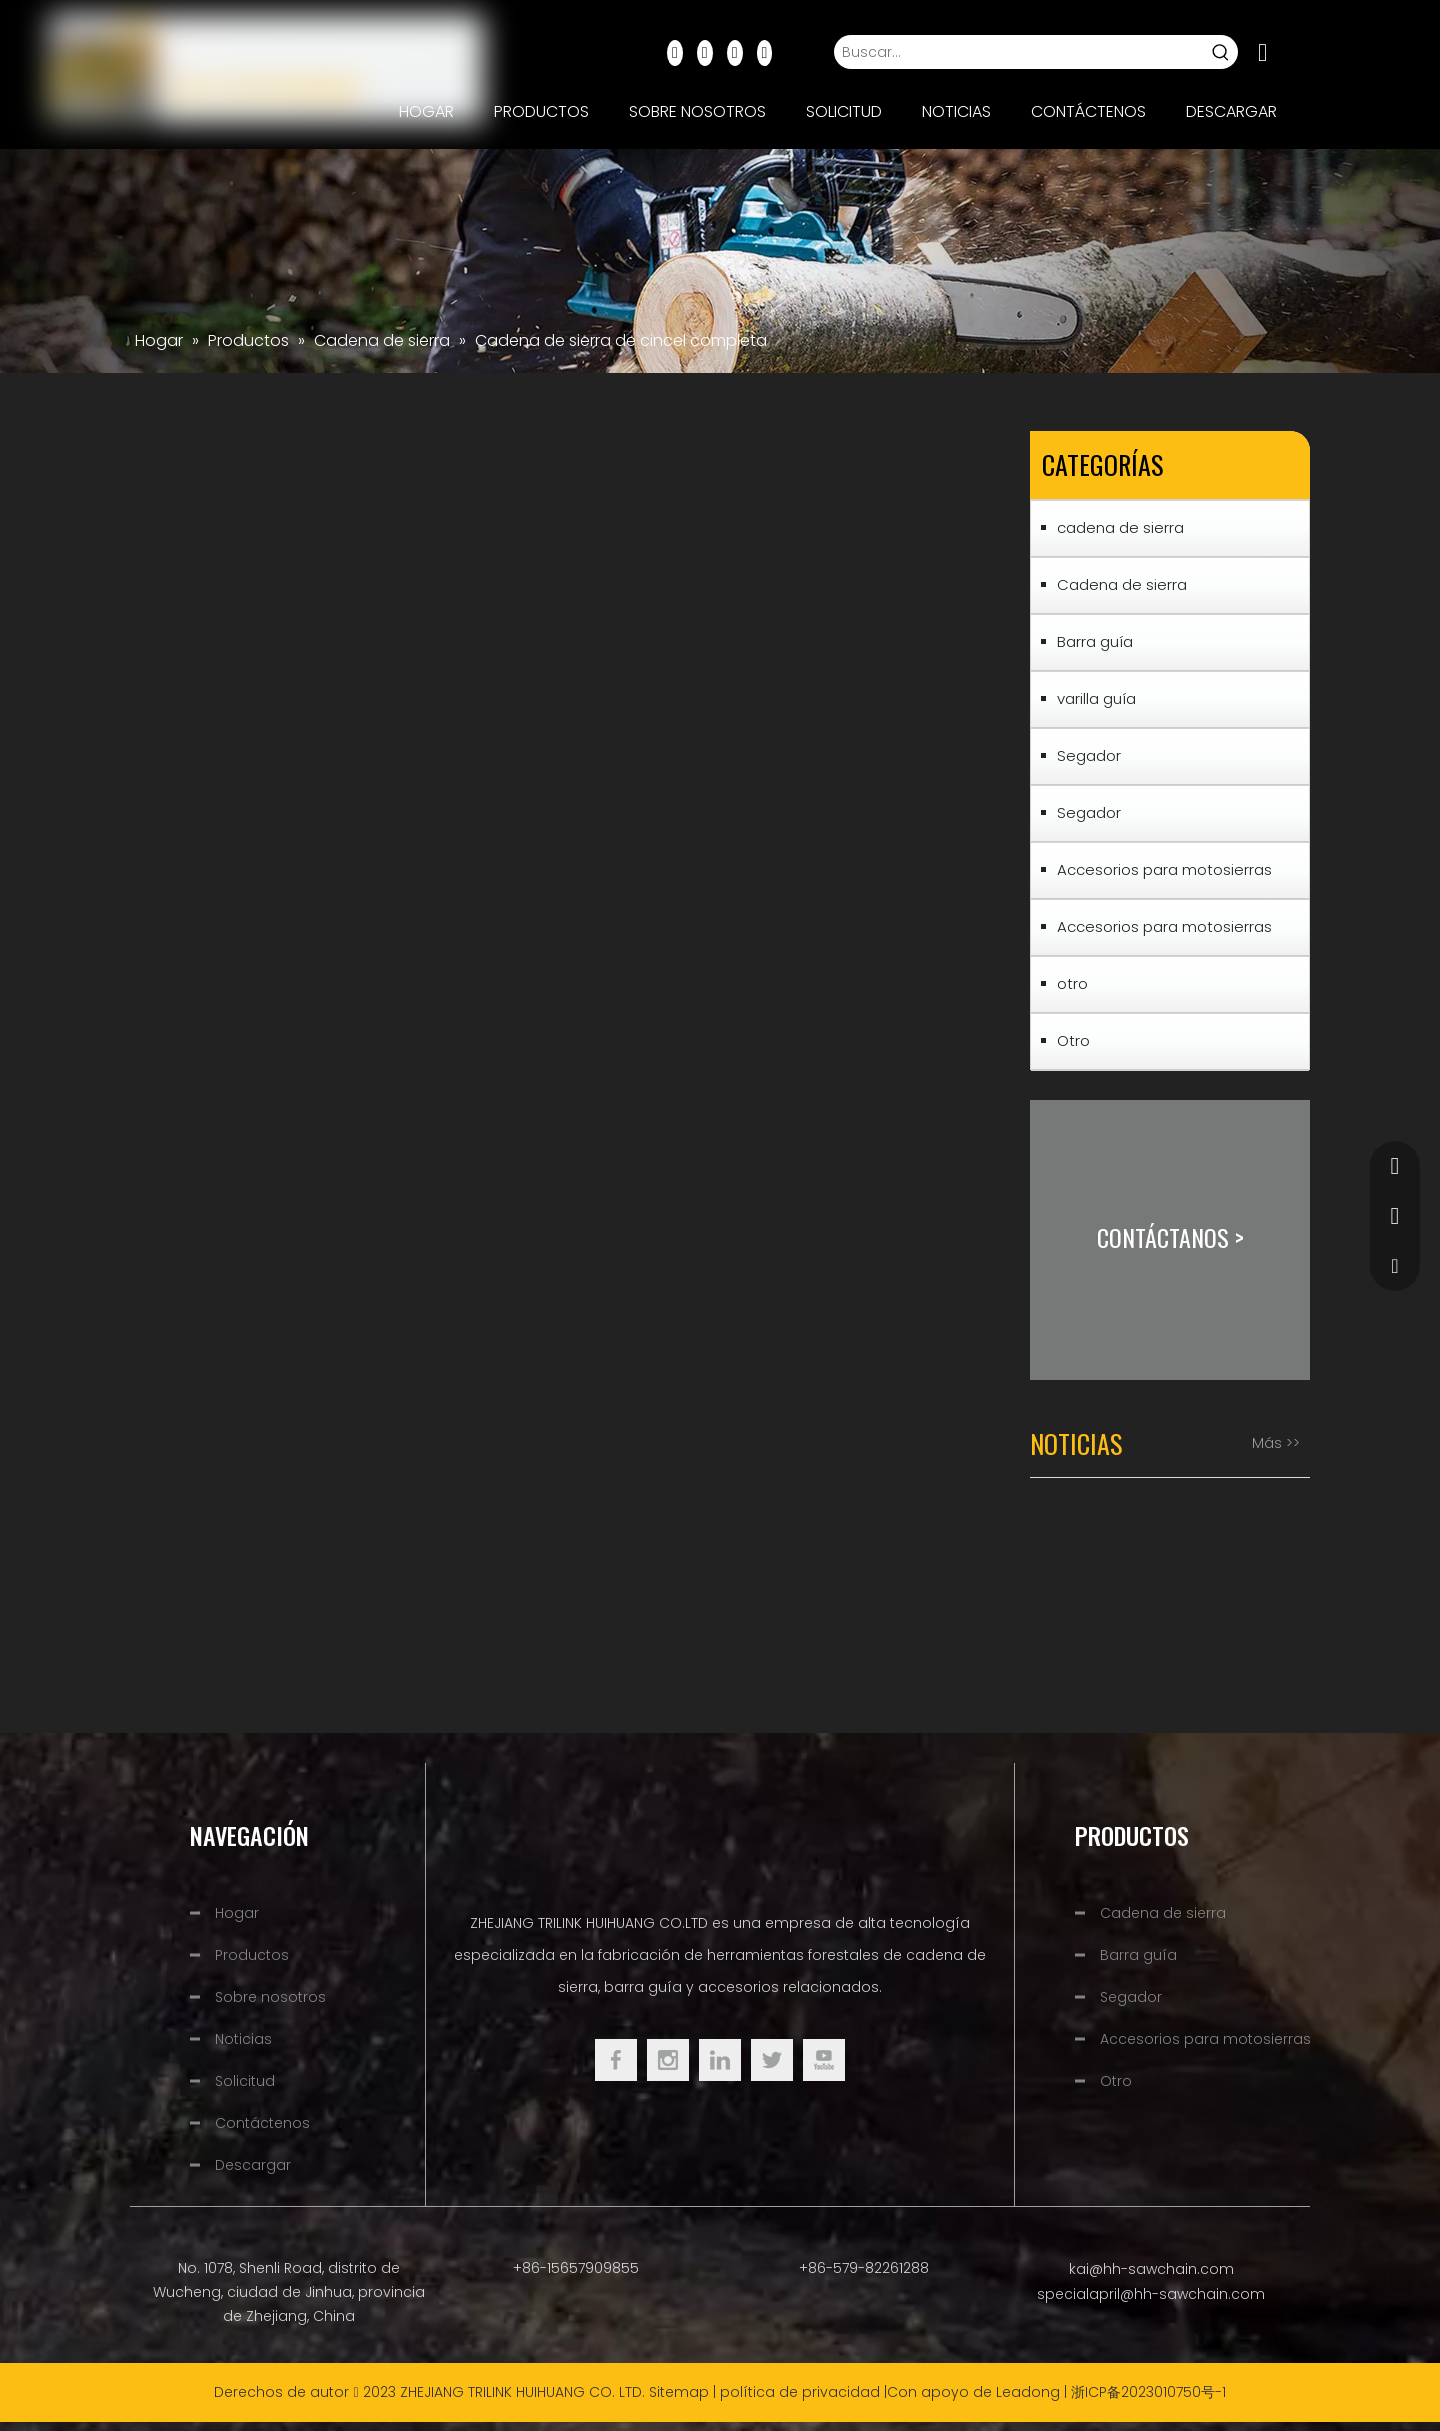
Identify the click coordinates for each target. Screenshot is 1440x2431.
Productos (252, 1955)
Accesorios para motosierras (1164, 869)
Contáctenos (262, 2123)
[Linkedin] (705, 52)
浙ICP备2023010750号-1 (1148, 2392)
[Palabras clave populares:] (1221, 52)
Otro (1073, 1040)
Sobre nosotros (270, 1997)
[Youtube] (735, 52)
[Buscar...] (1019, 52)
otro (1072, 983)
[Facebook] (675, 52)
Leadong (1028, 2392)
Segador (1089, 755)
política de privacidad (800, 2392)
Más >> (1276, 1443)
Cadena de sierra (1122, 584)
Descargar (253, 2165)
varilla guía (1096, 698)
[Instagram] (765, 52)
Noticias (243, 2039)
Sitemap (679, 2392)
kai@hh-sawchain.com (1151, 2269)
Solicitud (245, 2081)
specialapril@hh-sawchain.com (1151, 2294)
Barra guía (1095, 641)
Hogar (237, 1913)
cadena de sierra (1120, 527)
